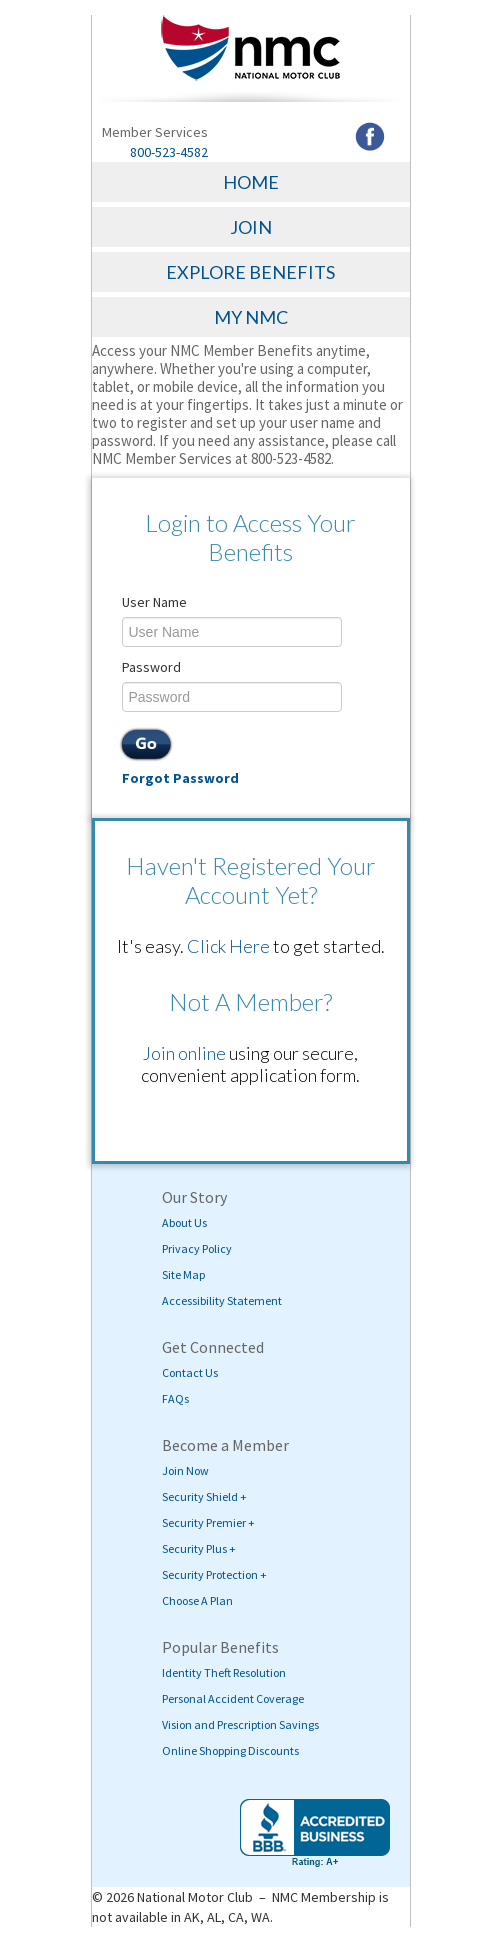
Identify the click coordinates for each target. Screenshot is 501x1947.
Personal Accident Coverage (233, 1698)
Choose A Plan (197, 1600)
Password (151, 667)
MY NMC (251, 317)
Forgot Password (180, 778)
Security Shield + (204, 1496)
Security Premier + (208, 1522)
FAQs (175, 1398)
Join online (184, 1053)
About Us (184, 1222)
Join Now (185, 1470)
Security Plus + (199, 1548)
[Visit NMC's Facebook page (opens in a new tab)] (370, 135)
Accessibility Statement (222, 1300)
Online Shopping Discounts (230, 1750)
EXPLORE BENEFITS (250, 272)
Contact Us (190, 1372)
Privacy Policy (197, 1248)
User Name (154, 602)
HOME (251, 182)
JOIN (251, 227)
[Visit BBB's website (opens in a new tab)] (315, 1833)
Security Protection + (214, 1574)
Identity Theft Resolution (224, 1672)
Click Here (228, 946)
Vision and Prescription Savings (240, 1724)
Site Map (183, 1274)
